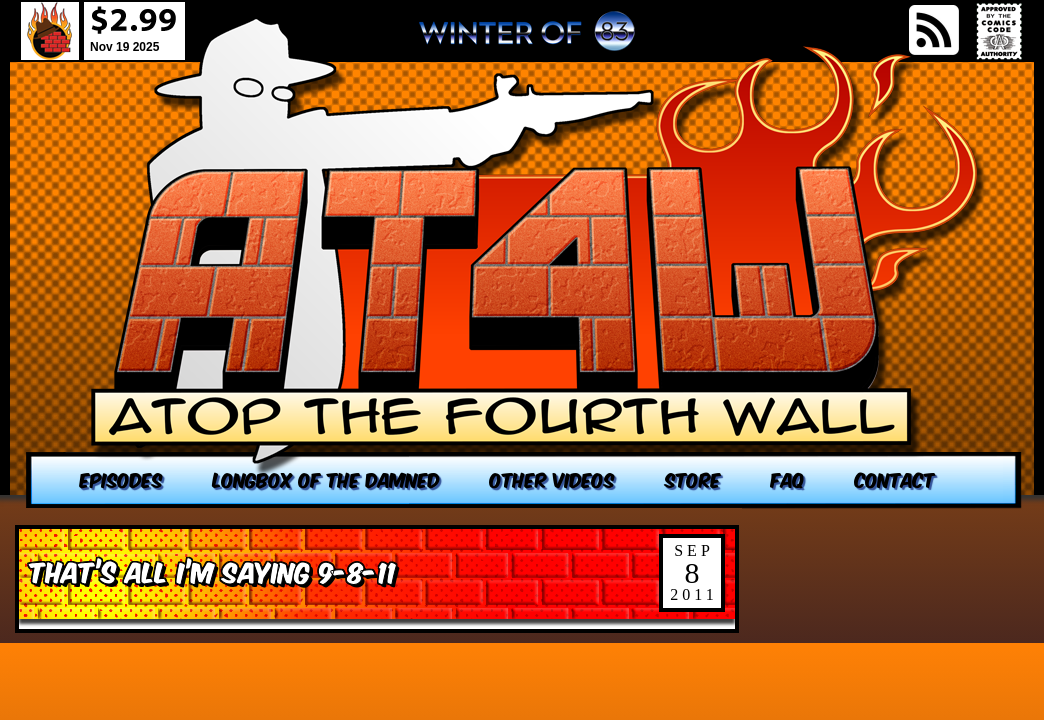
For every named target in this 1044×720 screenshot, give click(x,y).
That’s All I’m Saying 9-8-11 (212, 570)
